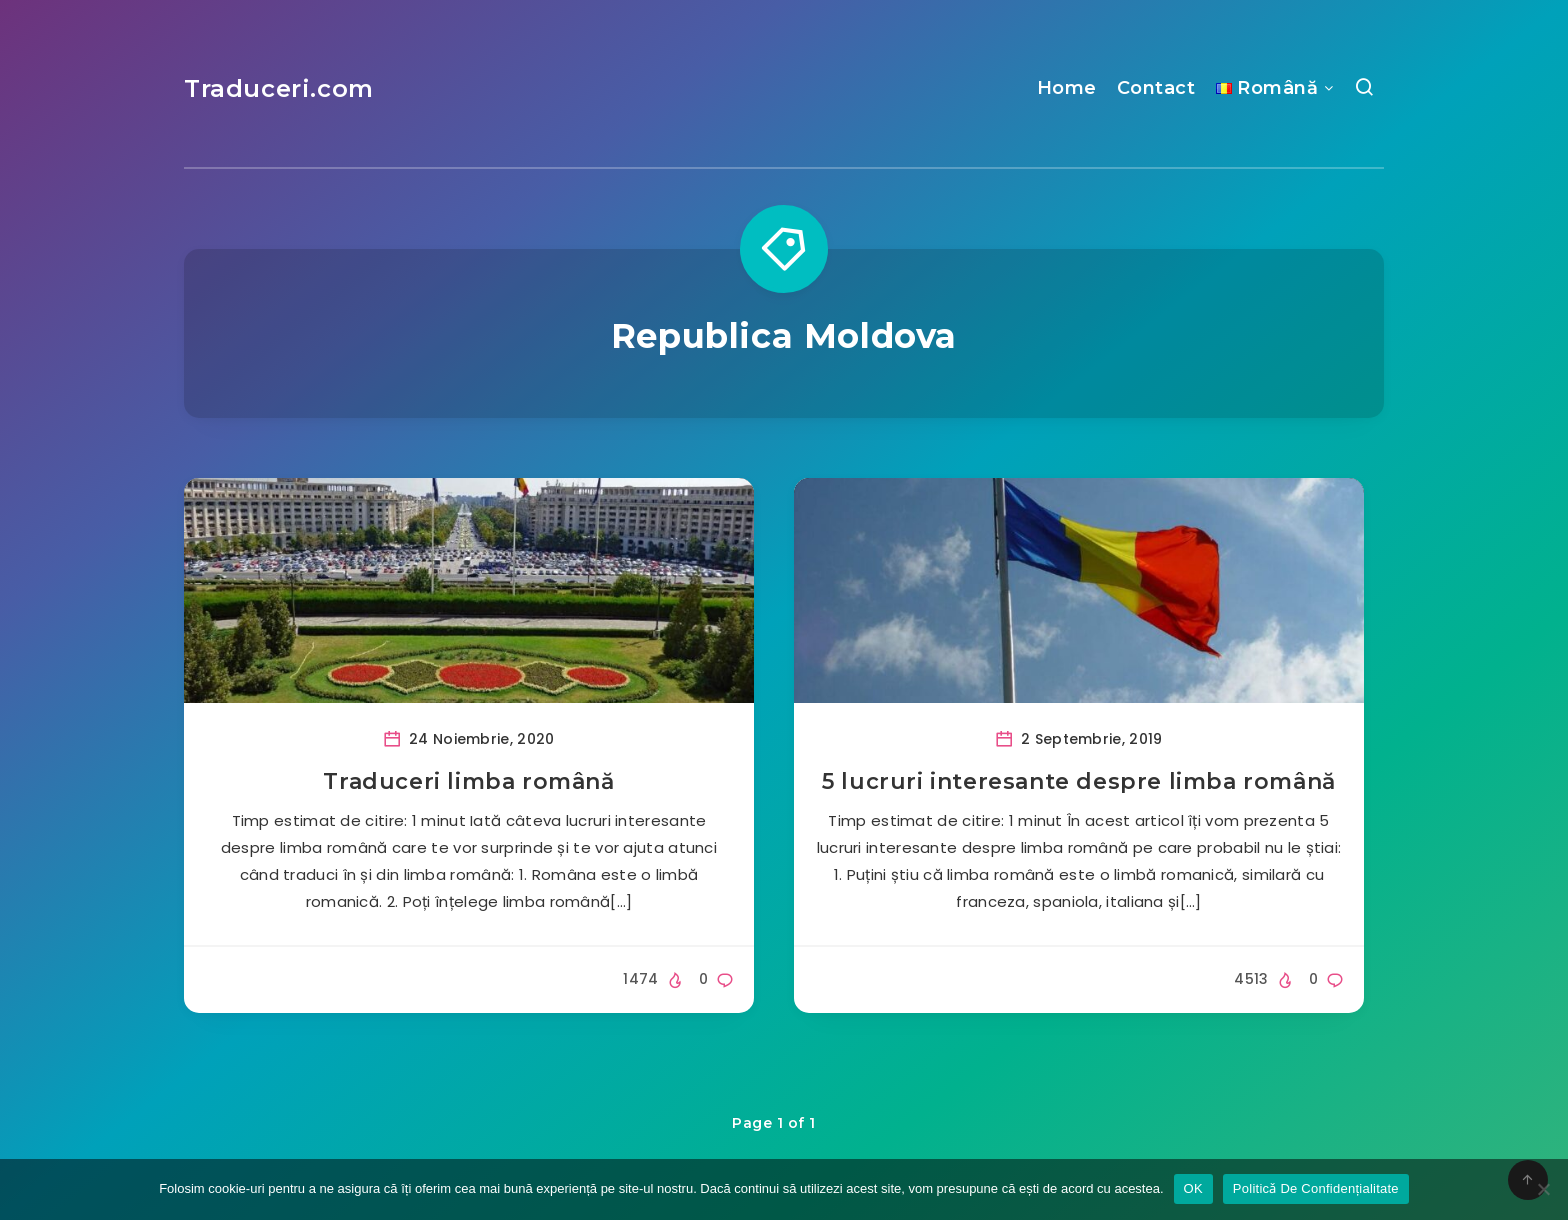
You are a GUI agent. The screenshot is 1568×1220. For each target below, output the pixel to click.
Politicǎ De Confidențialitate (1316, 1188)
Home (1067, 88)
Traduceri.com (279, 88)
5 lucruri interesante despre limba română (1079, 781)
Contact (1156, 88)
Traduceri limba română (468, 781)
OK (1193, 1188)
